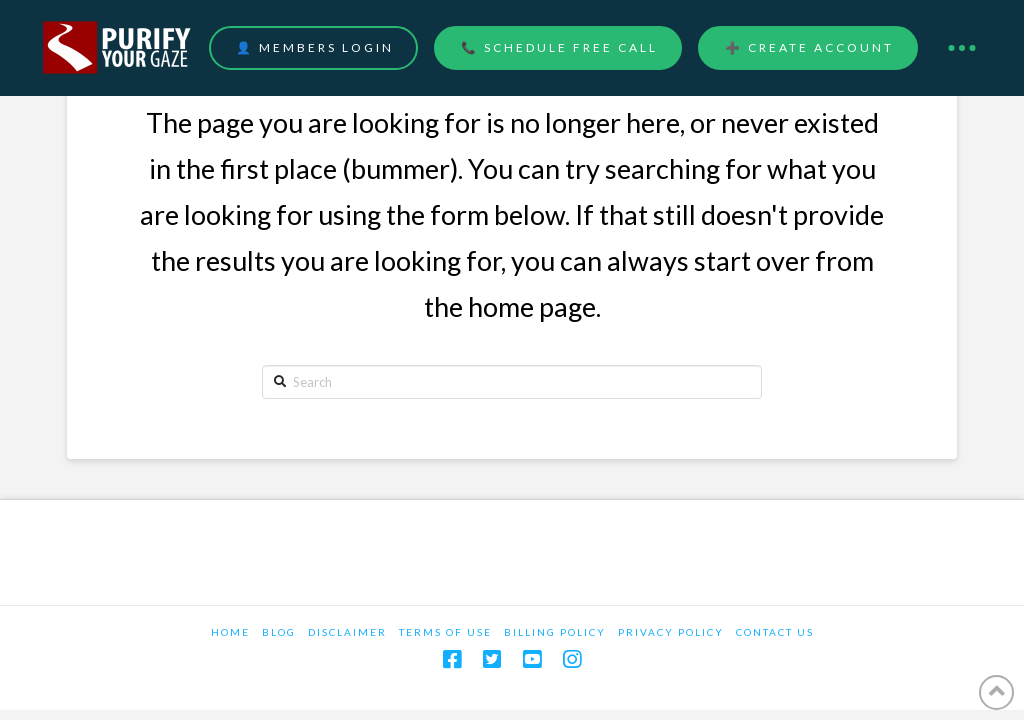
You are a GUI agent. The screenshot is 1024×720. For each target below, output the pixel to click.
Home (230, 632)
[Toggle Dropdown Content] (962, 48)
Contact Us (775, 632)
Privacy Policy (671, 632)
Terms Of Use (445, 632)
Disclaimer (347, 632)
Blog (279, 632)
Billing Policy (555, 632)
